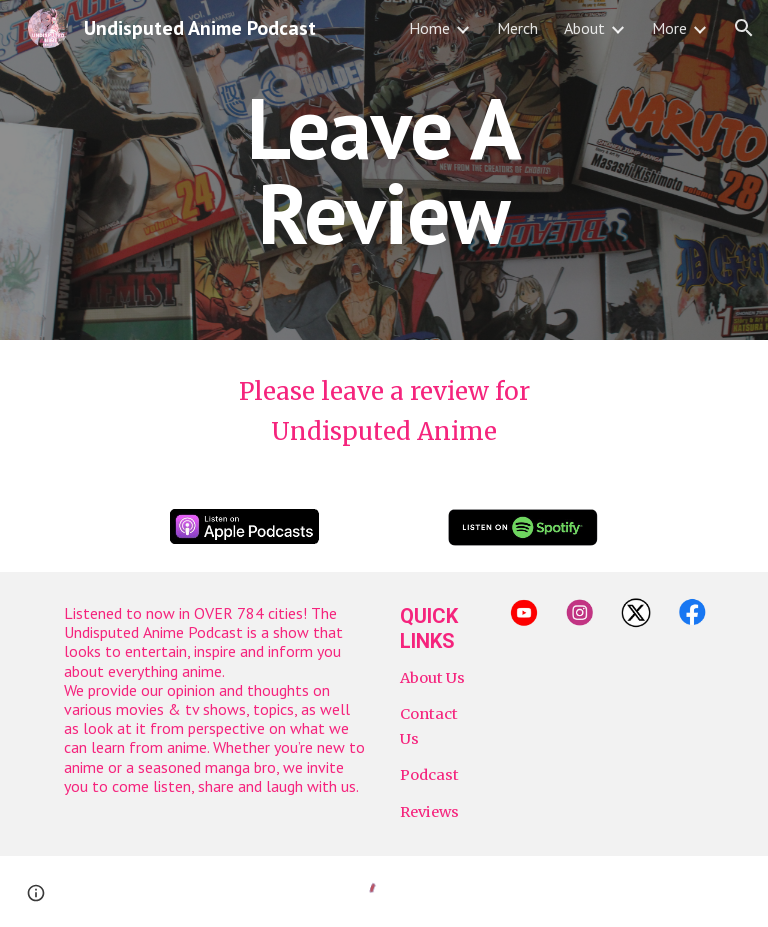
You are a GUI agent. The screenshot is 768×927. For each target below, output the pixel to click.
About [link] (584, 28)
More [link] (669, 28)
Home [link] (429, 28)
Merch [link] (517, 28)
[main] (383, 170)
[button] (744, 28)
